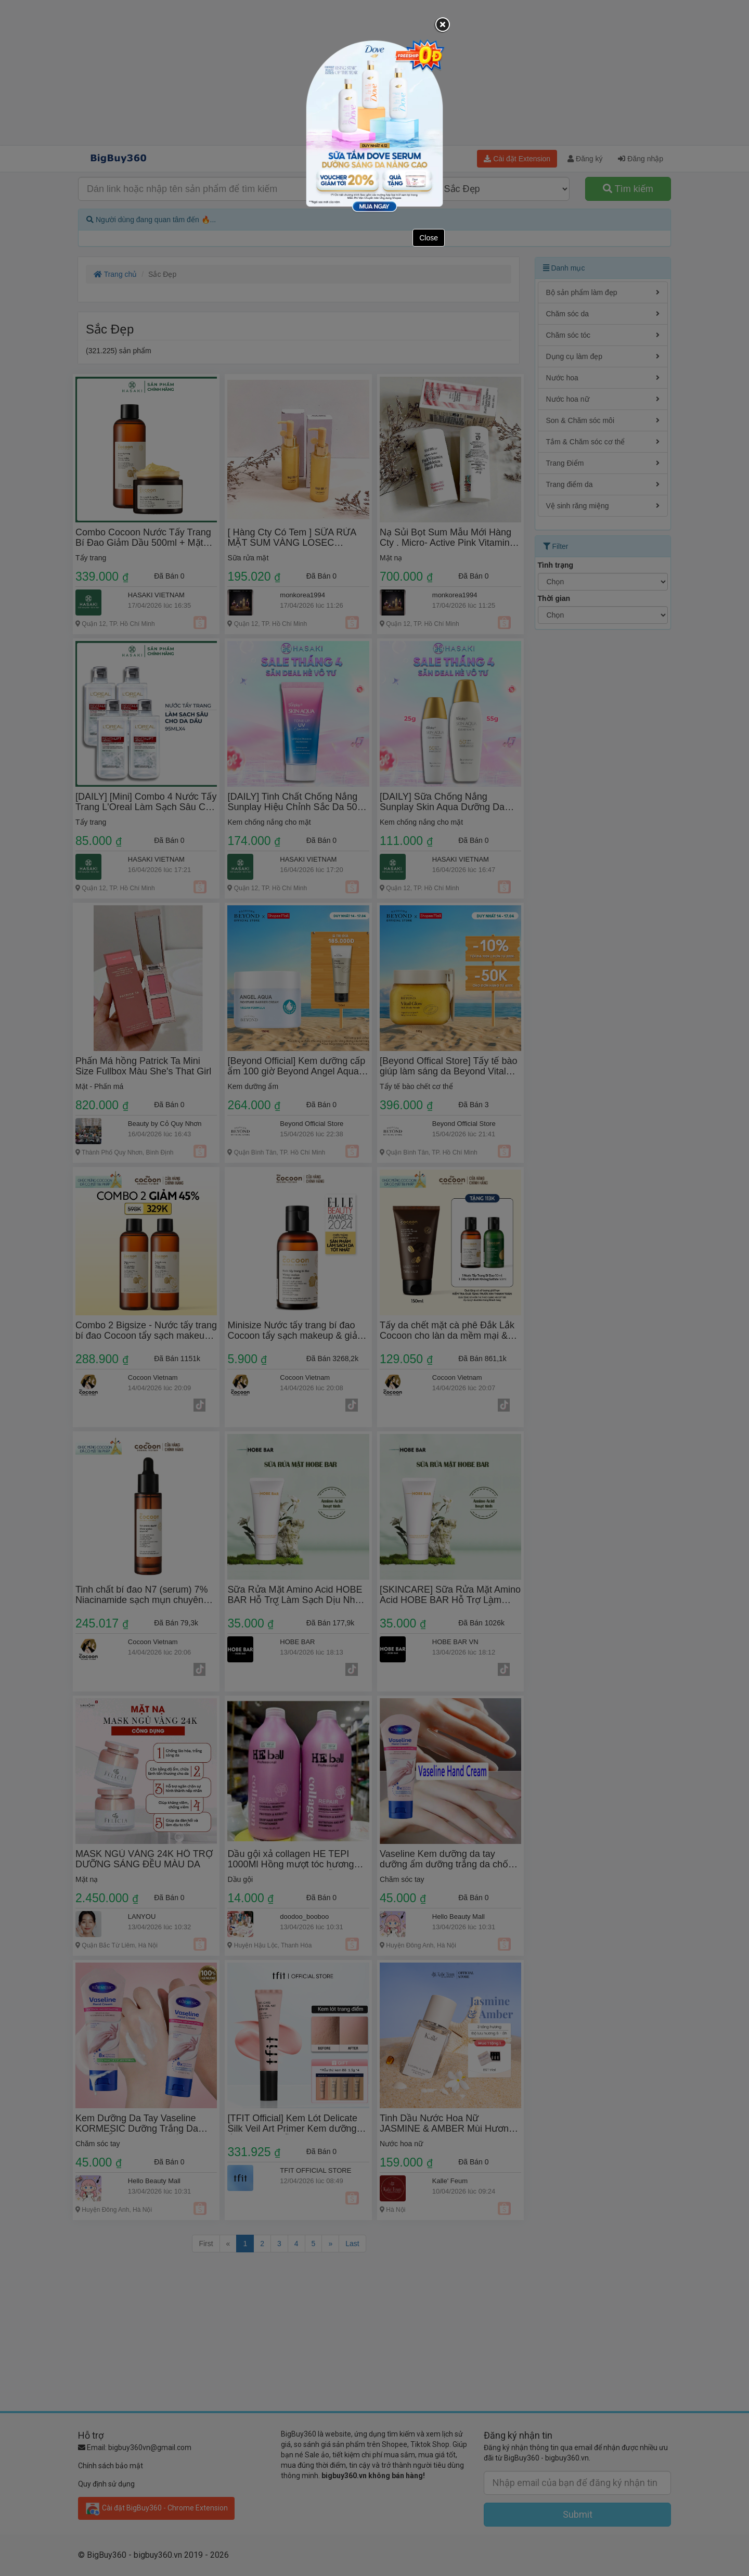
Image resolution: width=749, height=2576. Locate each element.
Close (428, 238)
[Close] (443, 25)
